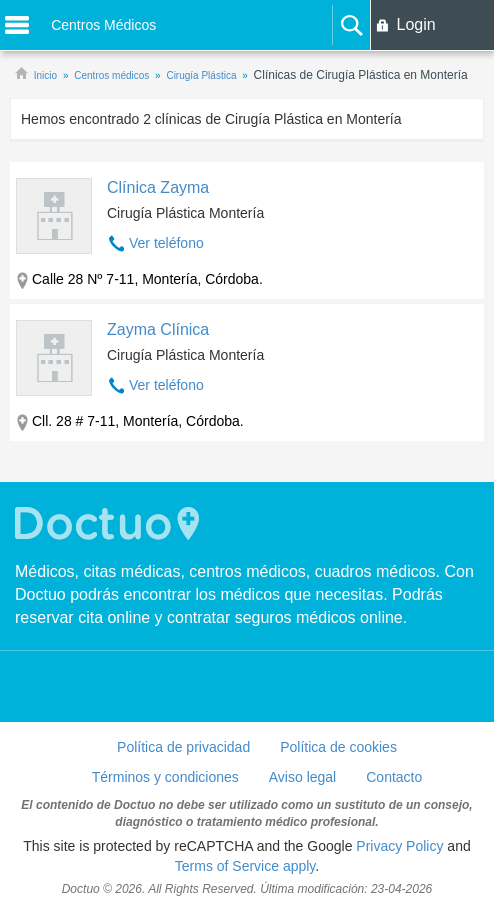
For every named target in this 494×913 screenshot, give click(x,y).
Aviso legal (302, 777)
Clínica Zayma (158, 187)
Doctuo (110, 523)
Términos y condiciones (165, 777)
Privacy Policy (399, 846)
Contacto (394, 777)
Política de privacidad (183, 747)
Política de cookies (338, 747)
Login (415, 24)
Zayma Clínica (158, 329)
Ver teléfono (166, 243)
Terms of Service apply (245, 866)
